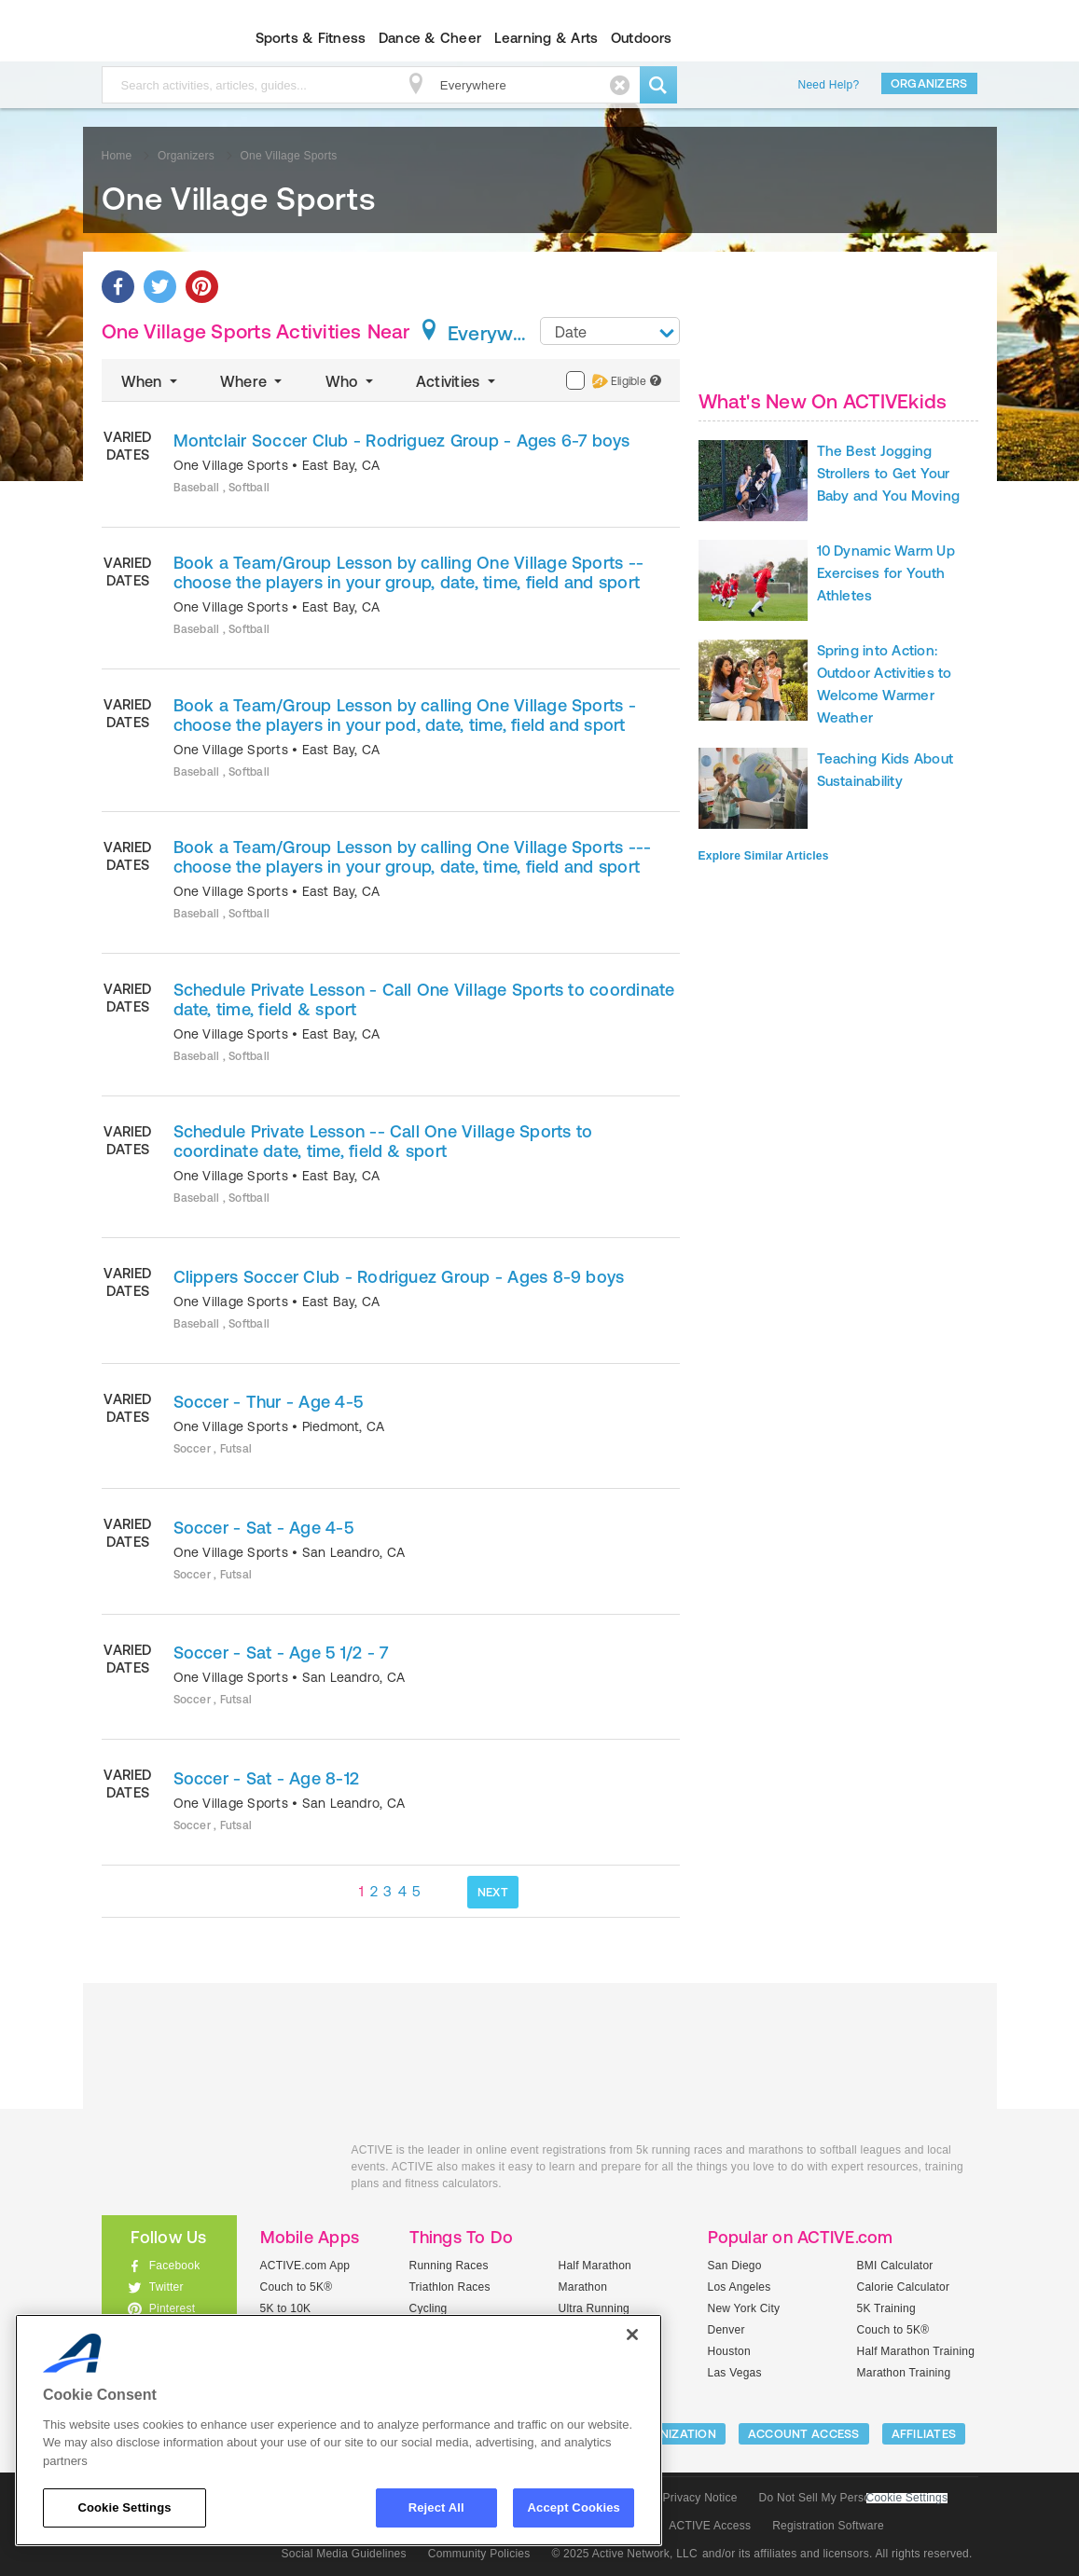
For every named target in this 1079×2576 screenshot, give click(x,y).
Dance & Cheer (430, 38)
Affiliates (924, 2434)
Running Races (449, 2265)
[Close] (632, 2334)
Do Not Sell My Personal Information (853, 2497)
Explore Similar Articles (764, 855)
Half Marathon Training (916, 2351)
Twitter (166, 2287)
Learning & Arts (546, 38)
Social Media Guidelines (344, 2553)
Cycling (428, 2308)
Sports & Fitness (311, 38)
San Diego (735, 2265)
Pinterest (172, 2308)
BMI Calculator (895, 2265)
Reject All (436, 2507)
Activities (457, 381)
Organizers (929, 83)
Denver (726, 2329)
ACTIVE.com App (305, 2265)
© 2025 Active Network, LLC (624, 2553)
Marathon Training (904, 2372)
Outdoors (641, 38)
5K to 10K (285, 2308)
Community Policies (479, 2553)
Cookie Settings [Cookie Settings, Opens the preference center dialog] (124, 2507)
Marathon (583, 2287)
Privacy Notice (700, 2497)
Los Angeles (739, 2287)
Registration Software (828, 2525)
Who (351, 381)
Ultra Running (594, 2308)
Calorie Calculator (903, 2287)
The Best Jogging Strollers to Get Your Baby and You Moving (889, 473)
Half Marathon (595, 2265)
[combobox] (610, 331)
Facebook (175, 2265)
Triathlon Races (450, 2287)
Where (253, 381)
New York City (744, 2308)
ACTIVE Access (710, 2525)
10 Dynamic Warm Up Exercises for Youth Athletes (886, 573)
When (151, 381)
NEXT (492, 1892)
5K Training (886, 2308)
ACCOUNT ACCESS (804, 2434)
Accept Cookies (574, 2507)
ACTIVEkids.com (153, 38)
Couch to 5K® (296, 2287)
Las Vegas (735, 2372)
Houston (729, 2351)
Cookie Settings (907, 2498)
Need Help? (829, 84)
